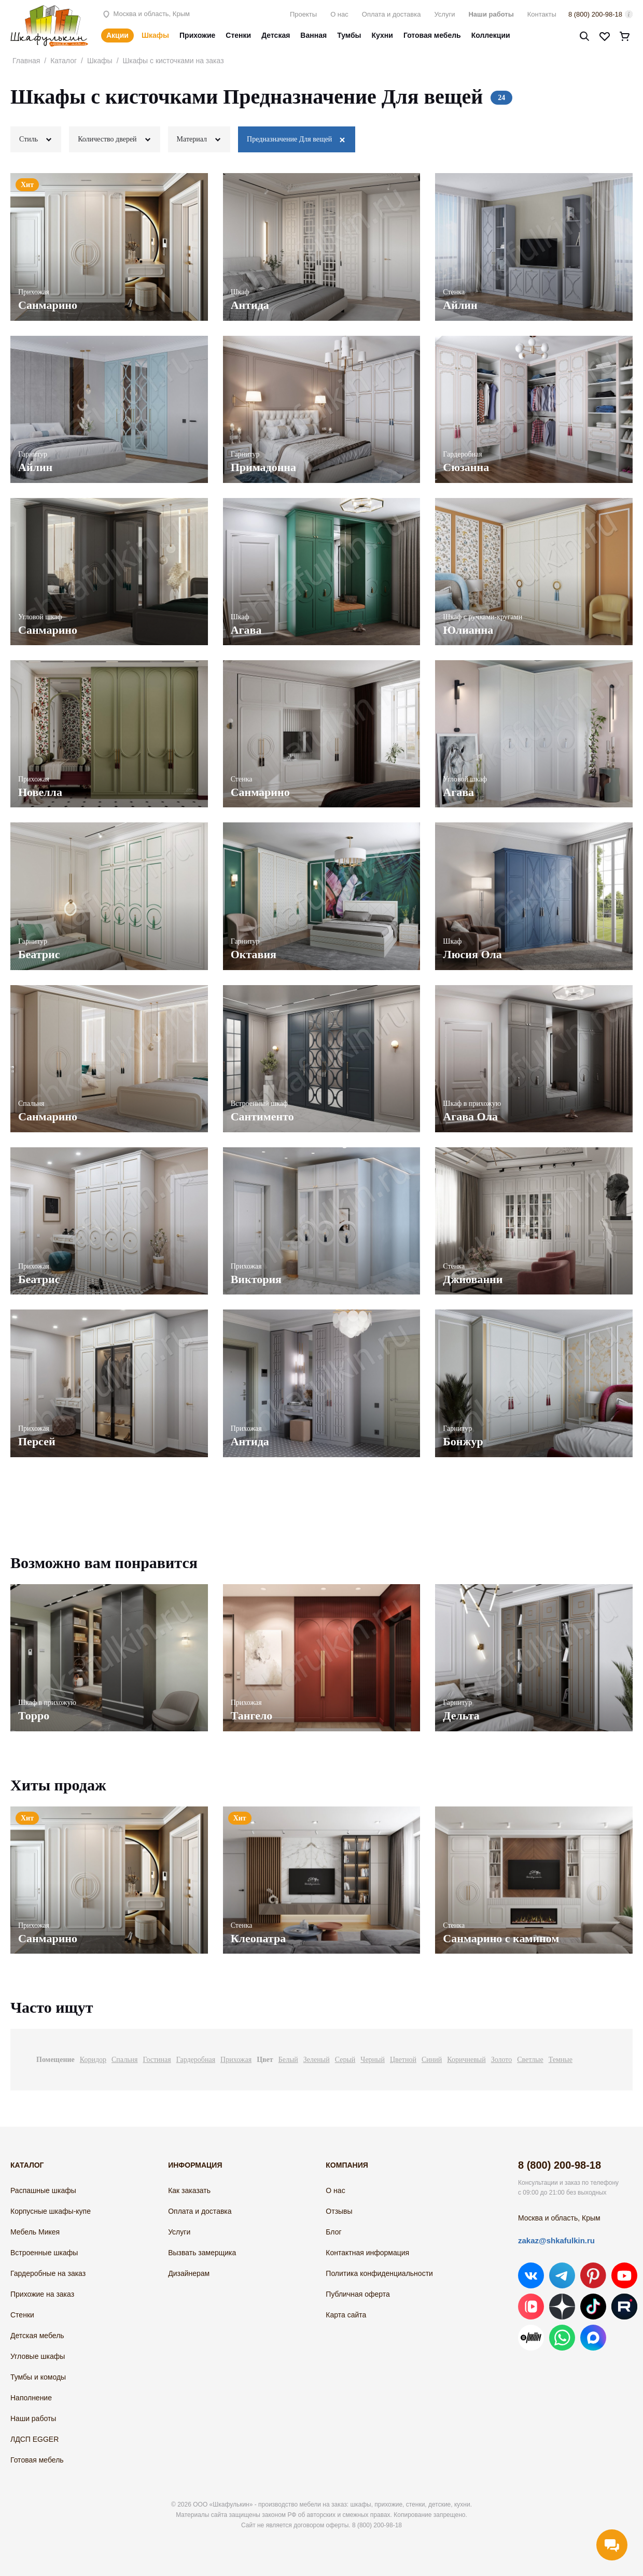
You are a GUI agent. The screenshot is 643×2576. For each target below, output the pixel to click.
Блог (333, 2232)
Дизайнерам (188, 2273)
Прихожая (235, 2059)
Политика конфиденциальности (379, 2273)
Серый (345, 2059)
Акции (117, 35)
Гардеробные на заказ (48, 2273)
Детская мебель (37, 2335)
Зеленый (316, 2059)
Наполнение (31, 2398)
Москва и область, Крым (145, 14)
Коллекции (490, 35)
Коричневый (466, 2059)
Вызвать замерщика (202, 2252)
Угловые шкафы (37, 2356)
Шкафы (155, 35)
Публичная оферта (358, 2294)
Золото (501, 2059)
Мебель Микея (35, 2232)
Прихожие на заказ (42, 2294)
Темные (560, 2059)
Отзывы (339, 2211)
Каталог (63, 60)
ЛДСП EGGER (34, 2439)
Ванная (313, 35)
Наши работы (490, 14)
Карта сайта (346, 2315)
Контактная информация (367, 2252)
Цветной (403, 2059)
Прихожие (197, 35)
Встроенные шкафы (44, 2252)
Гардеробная (195, 2059)
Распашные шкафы (43, 2190)
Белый (288, 2059)
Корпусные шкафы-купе (50, 2211)
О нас (339, 14)
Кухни (382, 35)
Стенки (238, 35)
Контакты (541, 14)
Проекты (303, 14)
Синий (432, 2059)
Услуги (444, 14)
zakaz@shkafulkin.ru (556, 2240)
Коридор (93, 2059)
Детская (275, 35)
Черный (372, 2059)
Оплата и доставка (391, 14)
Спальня (124, 2059)
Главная (26, 60)
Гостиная (157, 2059)
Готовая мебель (432, 35)
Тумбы (349, 35)
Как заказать (189, 2190)
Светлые (530, 2059)
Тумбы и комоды (38, 2377)
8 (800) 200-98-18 (595, 14)
